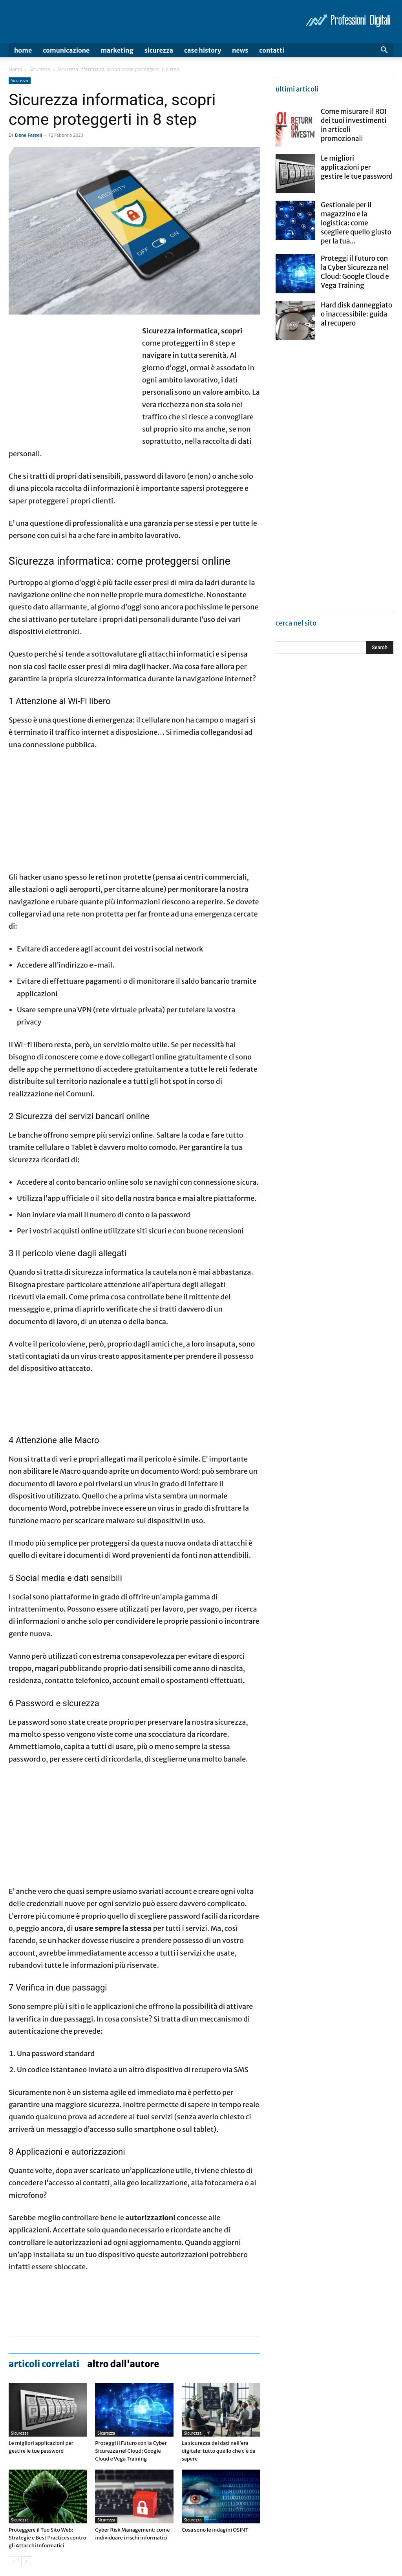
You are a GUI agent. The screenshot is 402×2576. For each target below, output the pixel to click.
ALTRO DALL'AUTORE (123, 2254)
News (240, 50)
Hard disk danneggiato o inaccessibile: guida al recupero (356, 314)
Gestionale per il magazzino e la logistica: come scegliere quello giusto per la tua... (356, 223)
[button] (384, 51)
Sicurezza (158, 50)
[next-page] (26, 2451)
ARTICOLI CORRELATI (44, 2254)
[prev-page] (13, 2451)
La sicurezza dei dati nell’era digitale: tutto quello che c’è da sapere (219, 2341)
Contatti (271, 50)
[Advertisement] (75, 381)
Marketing (116, 50)
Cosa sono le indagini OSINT (215, 2420)
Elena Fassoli (28, 135)
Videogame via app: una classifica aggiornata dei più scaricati (218, 2553)
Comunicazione (66, 50)
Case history (202, 50)
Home (23, 50)
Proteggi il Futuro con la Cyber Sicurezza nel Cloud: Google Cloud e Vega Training (130, 2341)
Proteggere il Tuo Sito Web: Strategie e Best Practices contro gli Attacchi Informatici (47, 2428)
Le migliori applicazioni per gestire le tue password (357, 167)
